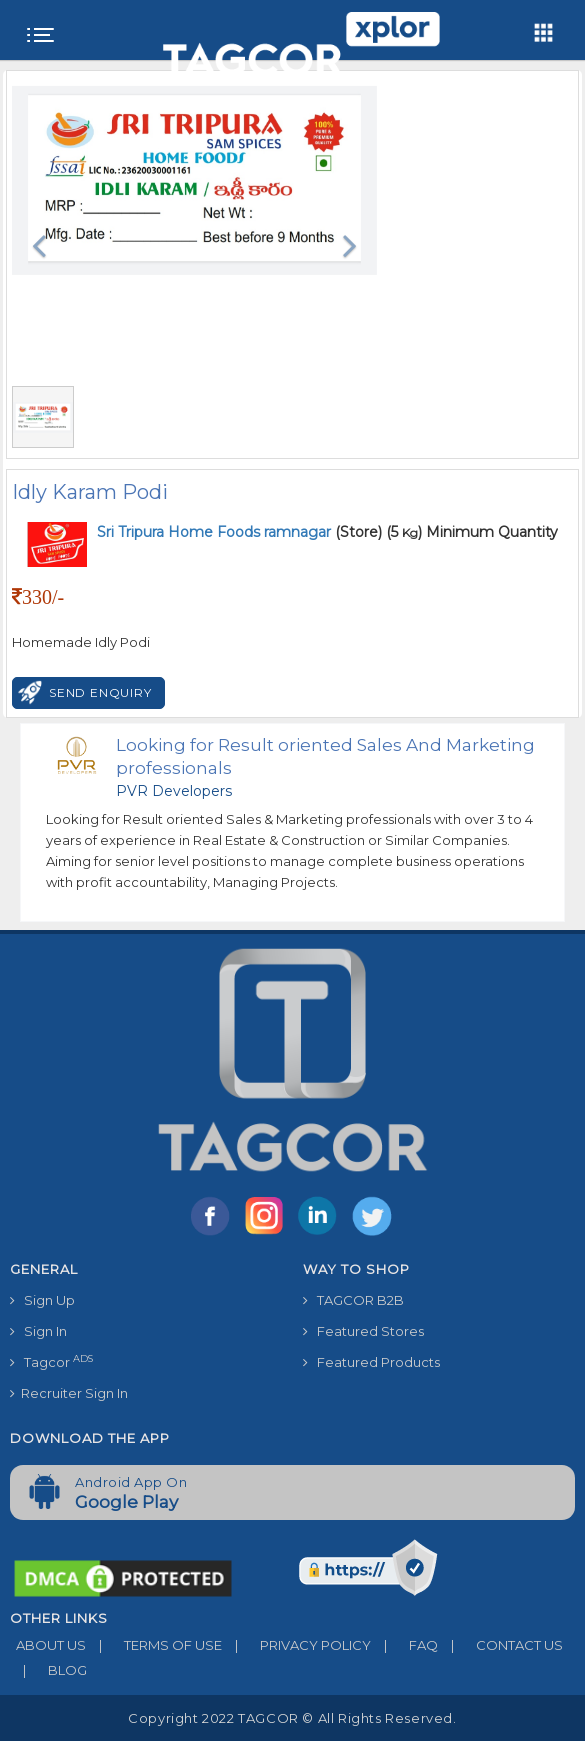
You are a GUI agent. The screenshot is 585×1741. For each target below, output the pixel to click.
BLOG (48, 1670)
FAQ (404, 1645)
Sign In (38, 1331)
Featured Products (371, 1362)
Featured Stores (363, 1331)
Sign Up (42, 1300)
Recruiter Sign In (69, 1393)
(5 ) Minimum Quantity (472, 532)
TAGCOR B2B (353, 1300)
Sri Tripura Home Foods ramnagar (216, 532)
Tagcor (51, 1361)
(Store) (239, 532)
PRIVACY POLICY (296, 1645)
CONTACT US (500, 1645)
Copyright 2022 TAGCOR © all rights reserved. (292, 1718)
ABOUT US (48, 1645)
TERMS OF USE (154, 1645)
